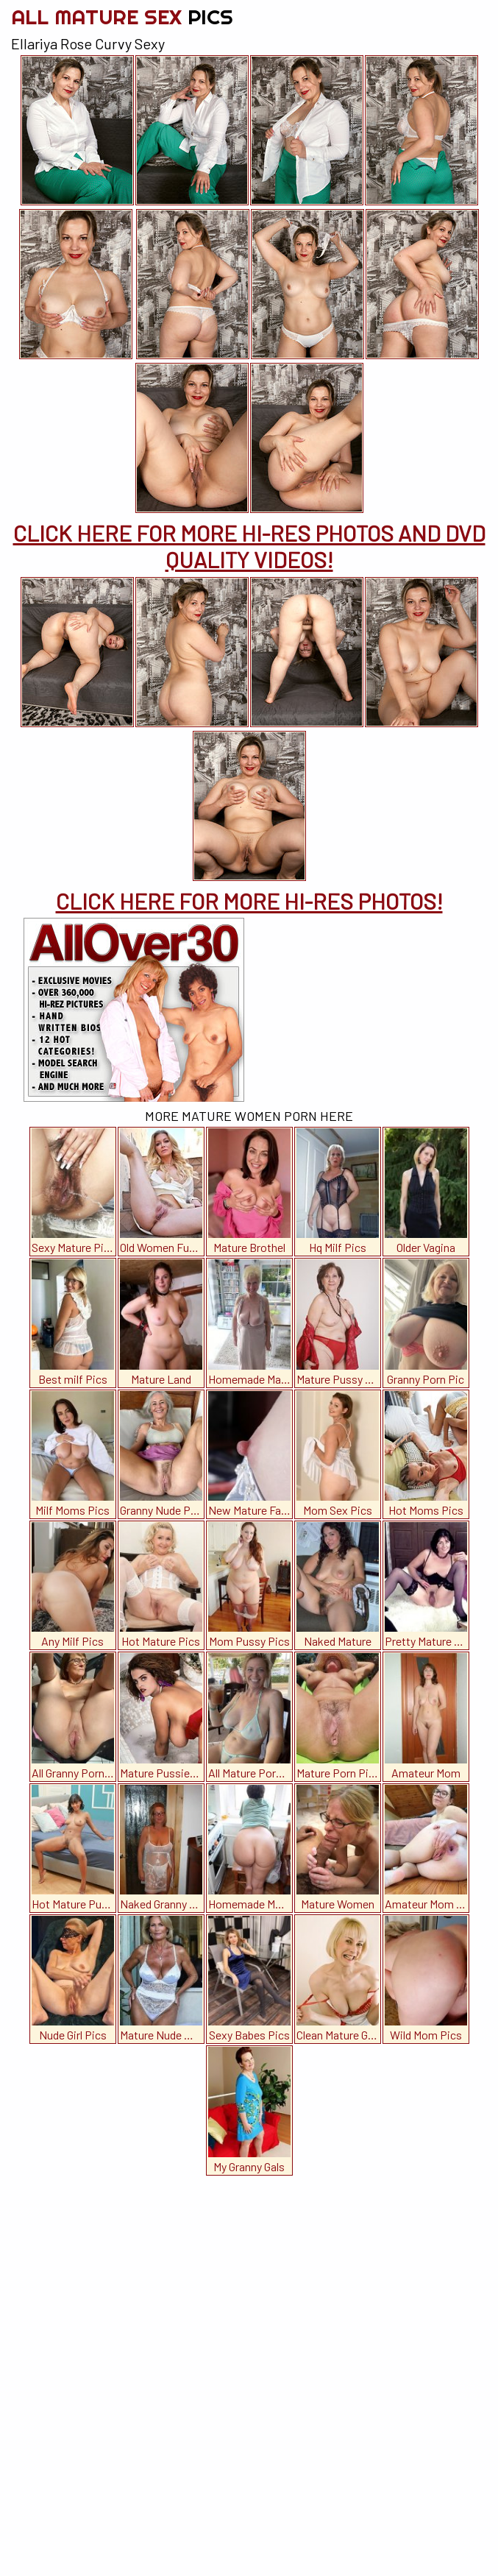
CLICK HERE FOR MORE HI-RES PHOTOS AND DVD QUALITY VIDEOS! (249, 546)
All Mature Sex (122, 16)
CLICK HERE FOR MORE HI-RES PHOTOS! (249, 901)
